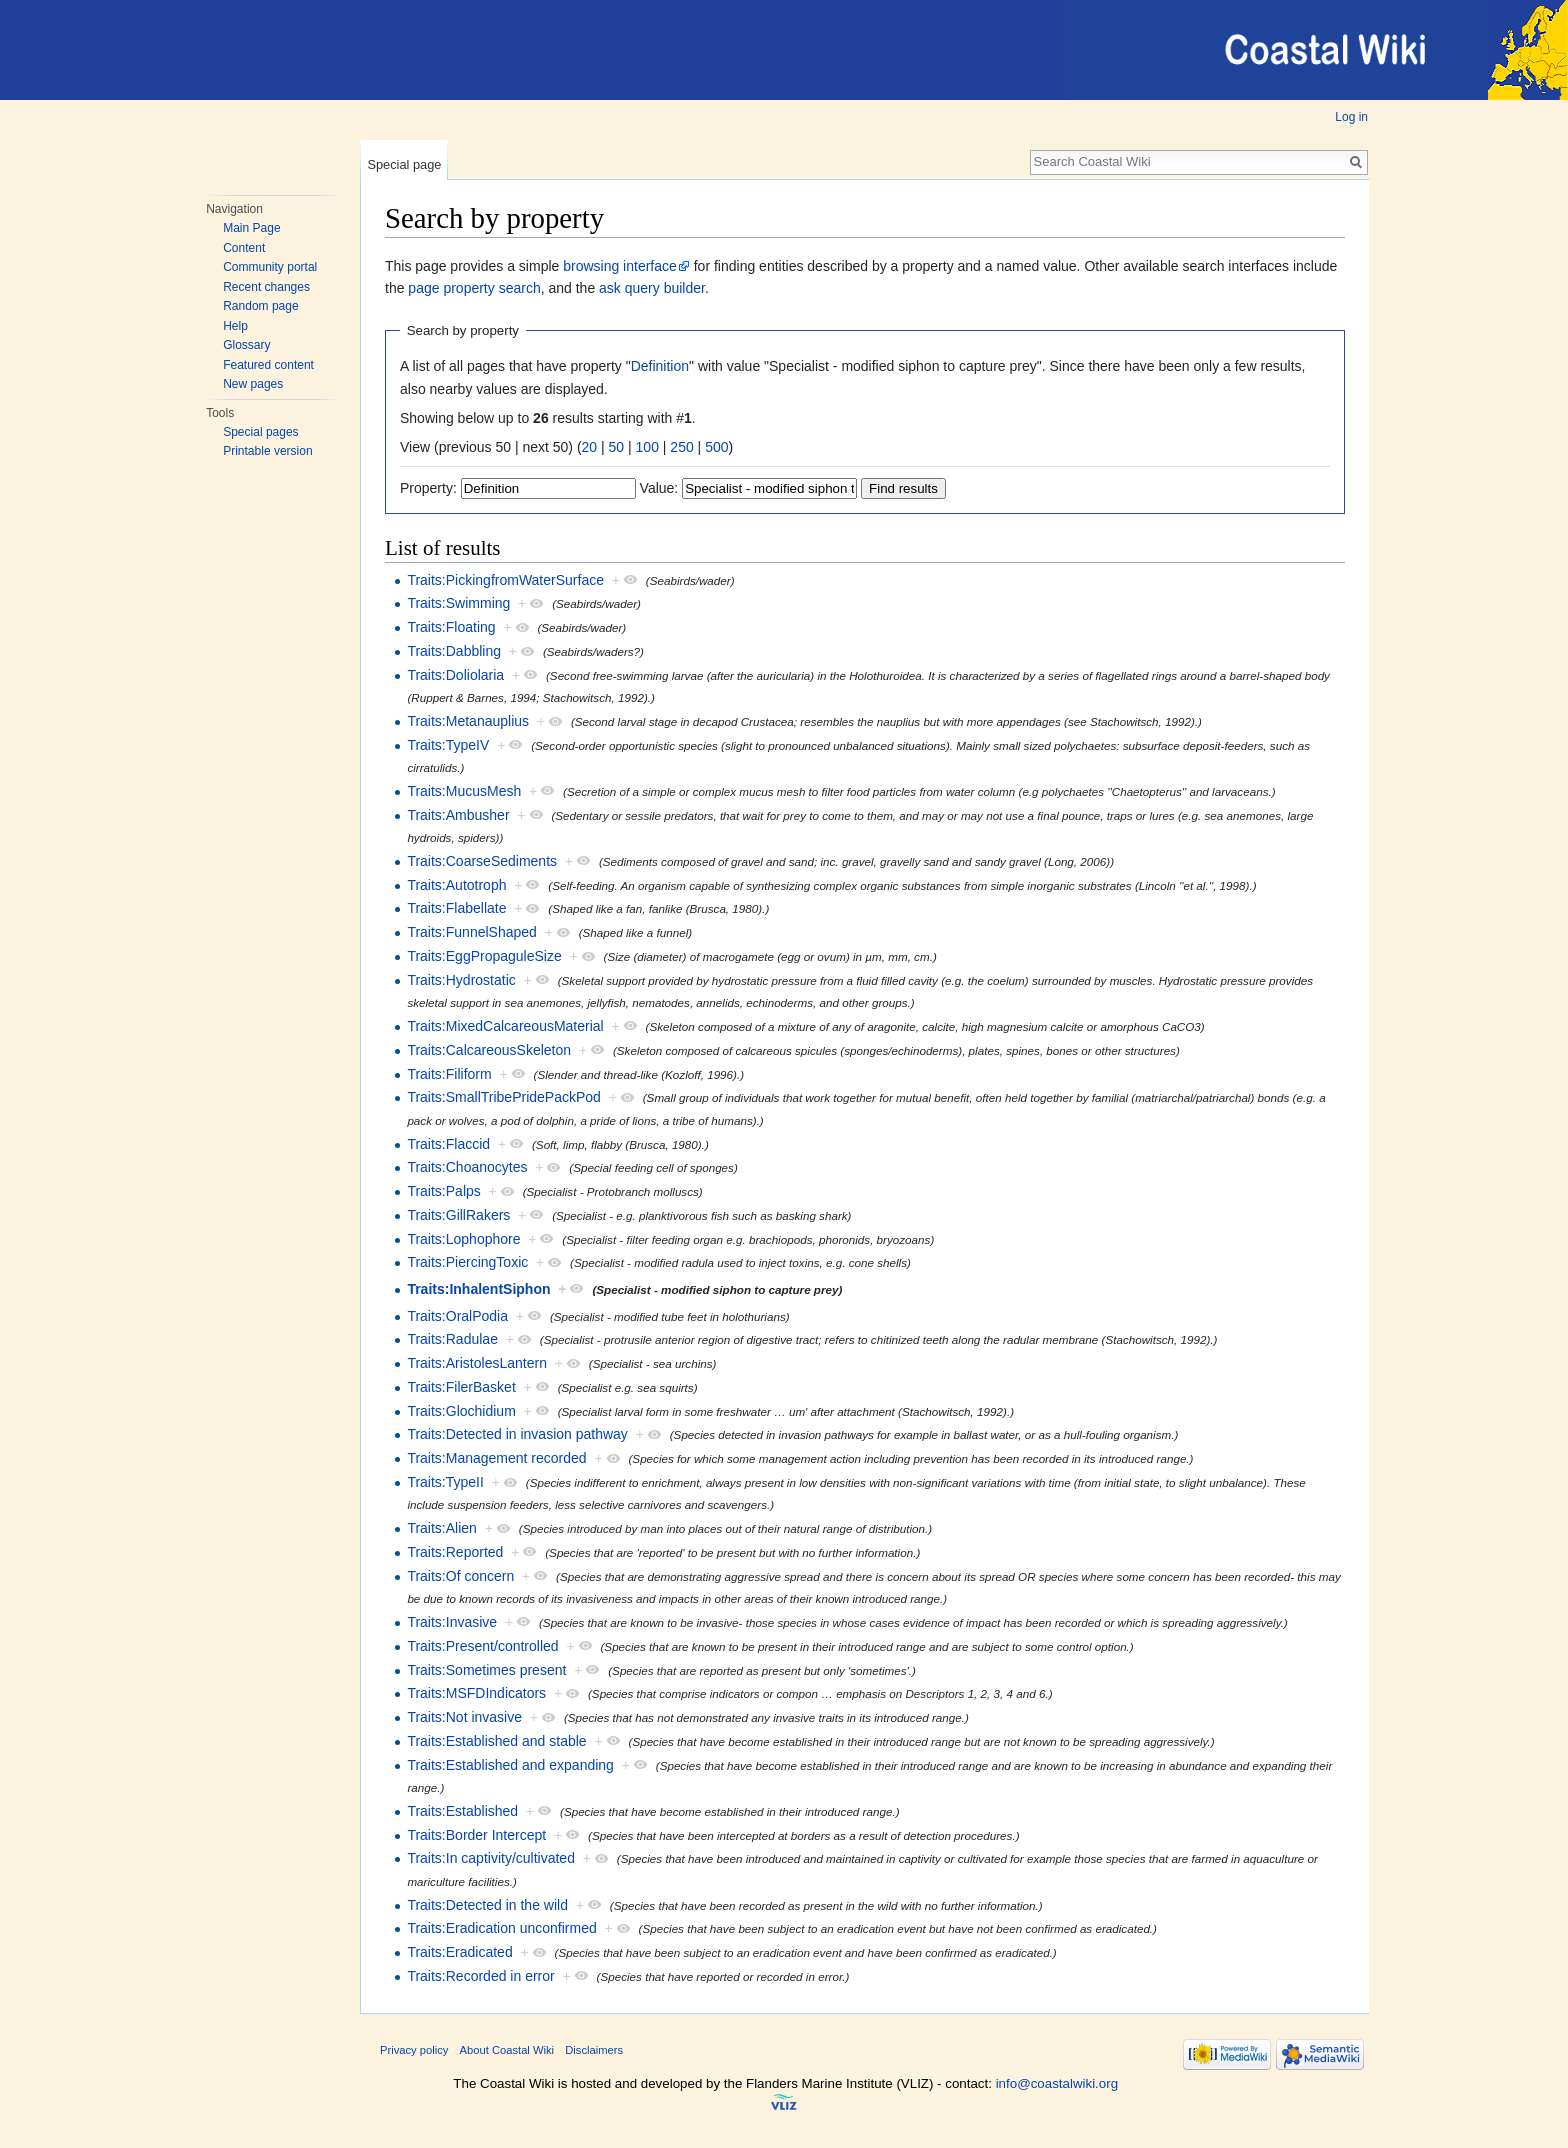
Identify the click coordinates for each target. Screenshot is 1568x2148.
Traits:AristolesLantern (477, 1363)
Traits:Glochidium (461, 1411)
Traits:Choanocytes (467, 1167)
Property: (428, 488)
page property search (474, 288)
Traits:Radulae (452, 1339)
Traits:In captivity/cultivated (491, 1858)
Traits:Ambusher (458, 815)
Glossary (246, 345)
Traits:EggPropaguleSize (484, 956)
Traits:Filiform (449, 1074)
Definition (660, 366)
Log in (1351, 117)
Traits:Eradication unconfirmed (501, 1928)
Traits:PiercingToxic (467, 1262)
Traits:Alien (442, 1528)
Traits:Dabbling (454, 651)
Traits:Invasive (452, 1622)
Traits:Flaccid (448, 1144)
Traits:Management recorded (496, 1458)
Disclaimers (594, 2050)
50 (617, 447)
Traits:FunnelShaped (471, 932)
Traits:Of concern (460, 1576)
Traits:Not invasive (464, 1717)
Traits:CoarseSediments (482, 861)
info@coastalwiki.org (1057, 2083)
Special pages (260, 432)
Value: (659, 488)
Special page (404, 164)
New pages (253, 384)
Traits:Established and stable (496, 1741)
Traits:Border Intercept (476, 1835)
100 (647, 447)
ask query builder (652, 288)
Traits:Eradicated (459, 1952)
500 (716, 447)
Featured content (268, 365)
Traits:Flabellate (456, 908)
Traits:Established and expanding (510, 1765)
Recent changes (266, 287)
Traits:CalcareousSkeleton (489, 1050)
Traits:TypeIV (448, 745)
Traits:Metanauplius (468, 721)
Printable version (267, 451)
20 (590, 447)
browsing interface (620, 266)
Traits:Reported (455, 1552)
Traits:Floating (451, 627)
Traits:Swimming (458, 603)
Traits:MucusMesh (464, 791)
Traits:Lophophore (463, 1239)
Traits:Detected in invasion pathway (517, 1434)
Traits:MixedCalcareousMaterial (505, 1026)
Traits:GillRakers (458, 1215)
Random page (260, 306)
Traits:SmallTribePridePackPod (503, 1097)
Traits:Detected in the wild (487, 1905)
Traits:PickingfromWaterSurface (505, 580)
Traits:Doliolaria (455, 675)
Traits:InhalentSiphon (478, 1289)
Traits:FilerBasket (461, 1387)
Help (235, 326)
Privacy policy (414, 2050)
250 (681, 447)
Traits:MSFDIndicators (476, 1693)
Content (244, 248)
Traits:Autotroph (456, 885)
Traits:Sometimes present (486, 1670)
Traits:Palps (443, 1191)
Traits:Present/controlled (482, 1646)
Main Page (251, 228)
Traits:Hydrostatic (461, 980)
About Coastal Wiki (507, 2050)
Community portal (270, 267)
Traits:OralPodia (457, 1316)
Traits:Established (462, 1811)
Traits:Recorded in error (480, 1976)
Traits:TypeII (445, 1482)
